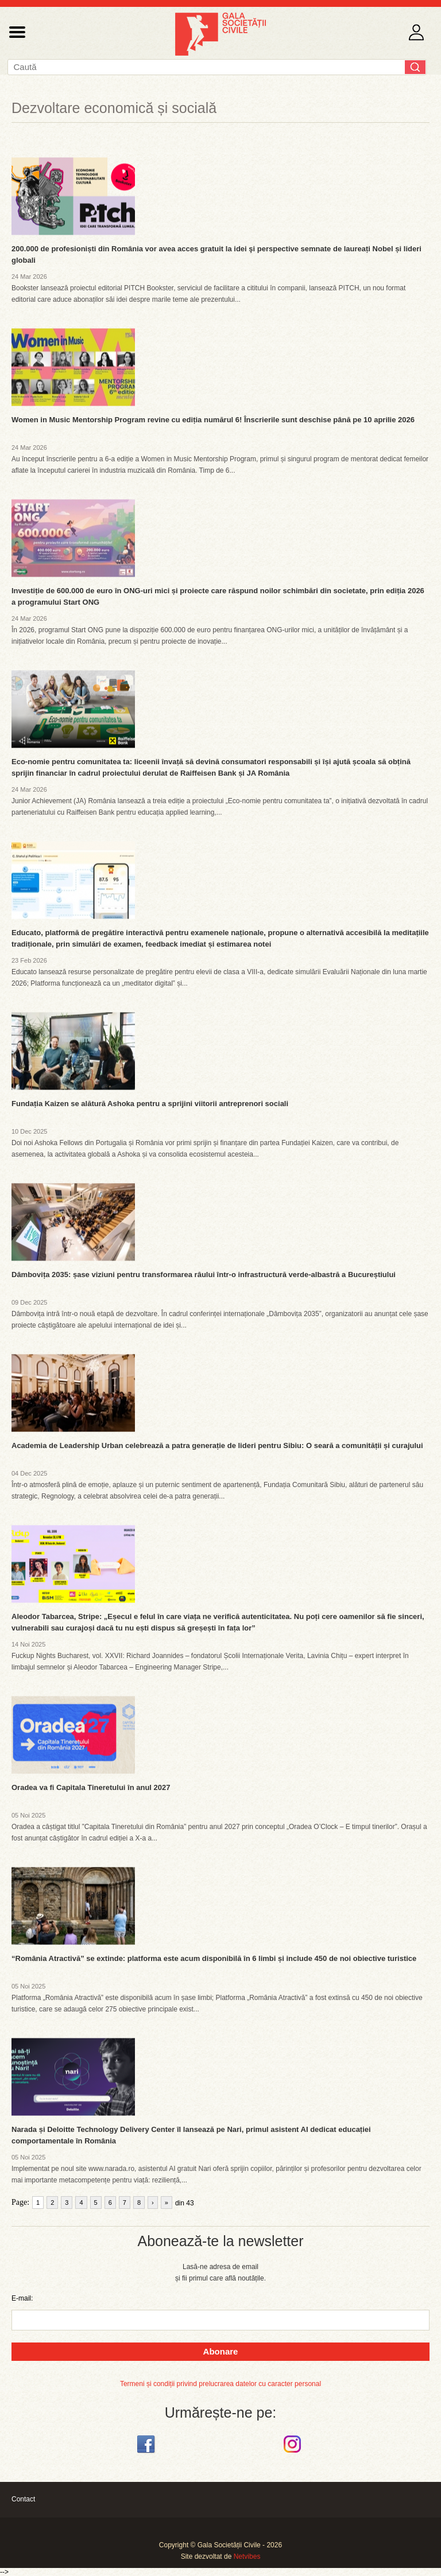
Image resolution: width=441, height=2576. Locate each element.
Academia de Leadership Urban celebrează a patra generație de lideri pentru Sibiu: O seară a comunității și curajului (217, 1445)
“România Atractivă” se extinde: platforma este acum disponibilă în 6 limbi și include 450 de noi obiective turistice (213, 1958)
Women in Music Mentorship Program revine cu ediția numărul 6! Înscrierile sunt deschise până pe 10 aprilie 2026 (213, 419)
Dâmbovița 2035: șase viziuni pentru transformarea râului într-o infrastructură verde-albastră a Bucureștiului (203, 1274)
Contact (23, 2499)
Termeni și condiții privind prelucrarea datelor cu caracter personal (220, 2384)
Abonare (220, 2351)
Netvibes (247, 2556)
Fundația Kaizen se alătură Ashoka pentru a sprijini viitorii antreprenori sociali (149, 1103)
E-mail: (22, 2298)
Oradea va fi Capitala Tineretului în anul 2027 (90, 1787)
